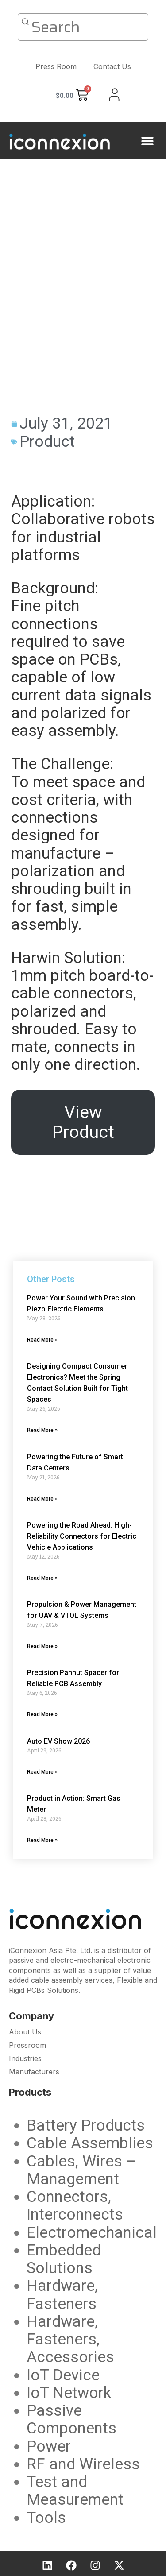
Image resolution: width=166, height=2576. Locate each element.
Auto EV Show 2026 (58, 1741)
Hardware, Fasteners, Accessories (70, 2340)
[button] (147, 141)
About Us (25, 2031)
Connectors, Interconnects (75, 2206)
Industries (25, 2058)
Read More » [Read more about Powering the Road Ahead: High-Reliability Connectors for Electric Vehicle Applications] (42, 1578)
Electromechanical (92, 2233)
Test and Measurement (75, 2491)
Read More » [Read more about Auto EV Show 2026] (42, 1772)
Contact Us (112, 66)
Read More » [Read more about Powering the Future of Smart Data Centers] (42, 1499)
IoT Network (69, 2393)
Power (49, 2446)
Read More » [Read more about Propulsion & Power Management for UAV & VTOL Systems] (42, 1646)
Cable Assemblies (90, 2143)
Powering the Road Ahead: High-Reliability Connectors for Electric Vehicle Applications (81, 1536)
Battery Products (86, 2125)
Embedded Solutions (64, 2259)
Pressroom (27, 2045)
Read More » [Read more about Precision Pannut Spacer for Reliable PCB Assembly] (42, 1714)
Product (47, 442)
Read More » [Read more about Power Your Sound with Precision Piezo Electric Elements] (42, 1340)
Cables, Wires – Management (81, 2170)
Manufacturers (34, 2071)
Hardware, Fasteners (62, 2295)
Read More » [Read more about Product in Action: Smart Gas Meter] (42, 1840)
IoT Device (63, 2375)
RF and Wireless (83, 2464)
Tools (46, 2518)
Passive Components (71, 2419)
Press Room (56, 66)
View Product (83, 1122)
